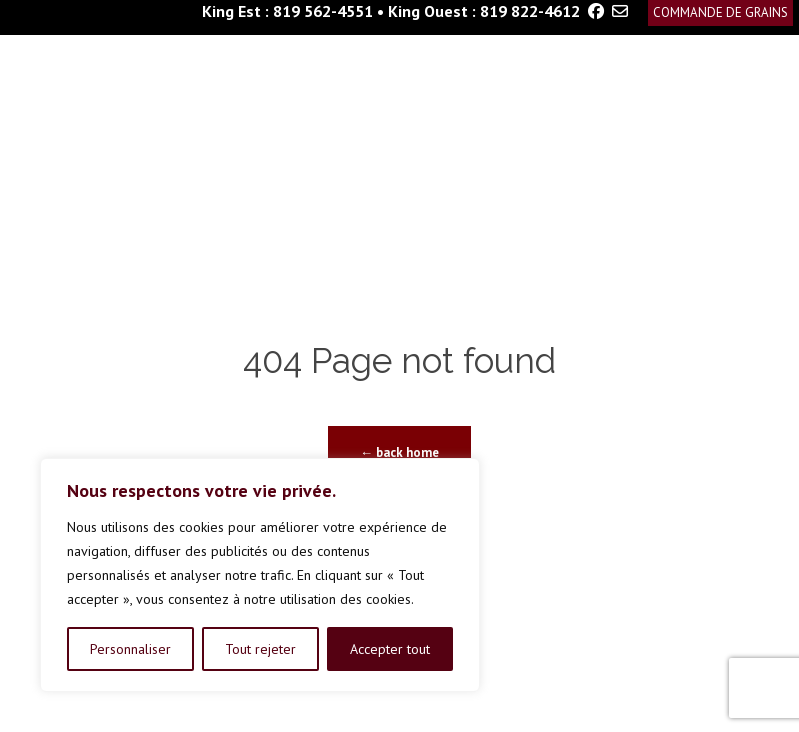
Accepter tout (390, 649)
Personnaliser (130, 649)
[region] (260, 575)
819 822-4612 (530, 11)
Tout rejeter (260, 649)
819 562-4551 (323, 11)
